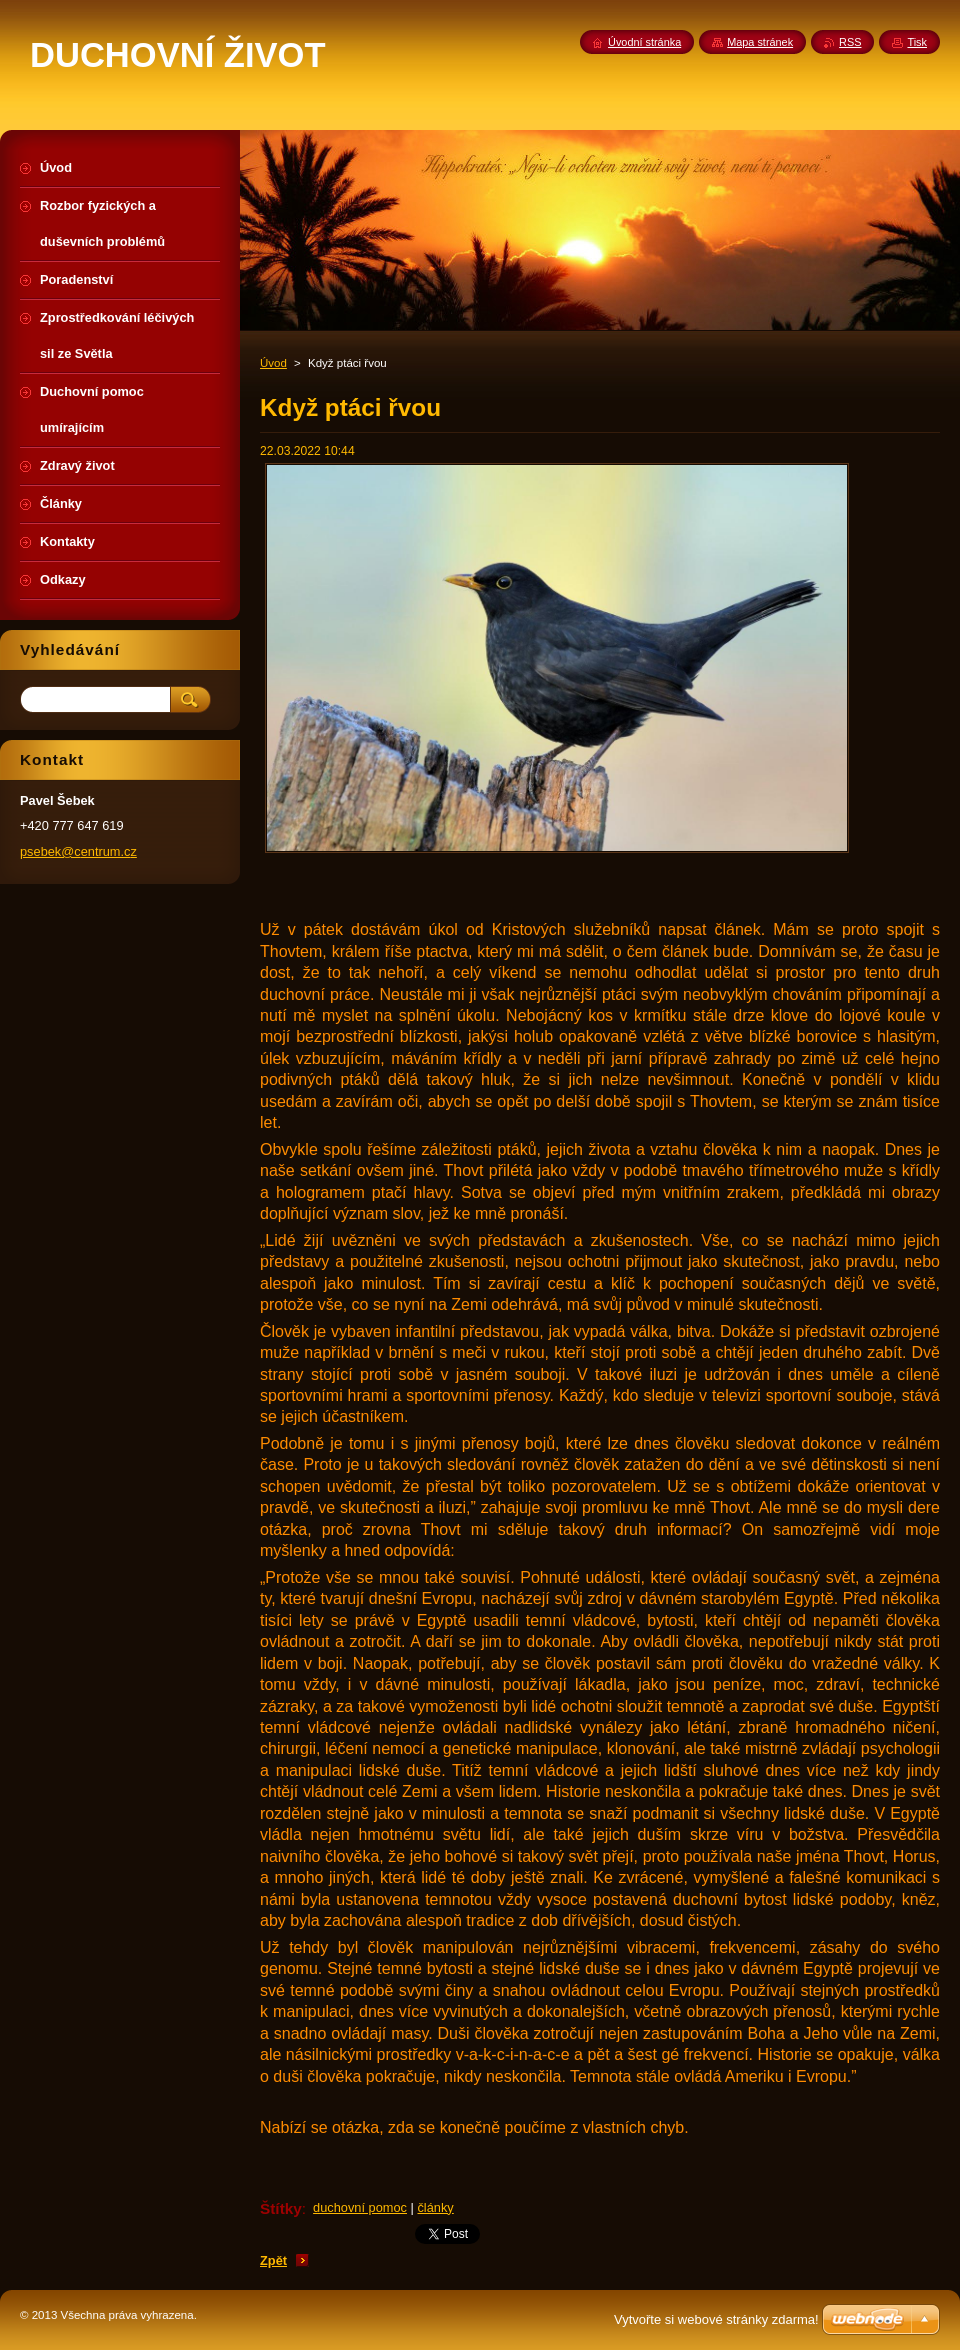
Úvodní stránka (644, 42)
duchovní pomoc (360, 2207)
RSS (850, 42)
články (435, 2207)
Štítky (281, 2208)
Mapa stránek (760, 42)
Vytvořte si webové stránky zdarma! (716, 2319)
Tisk (917, 42)
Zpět (273, 2260)
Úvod (273, 363)
